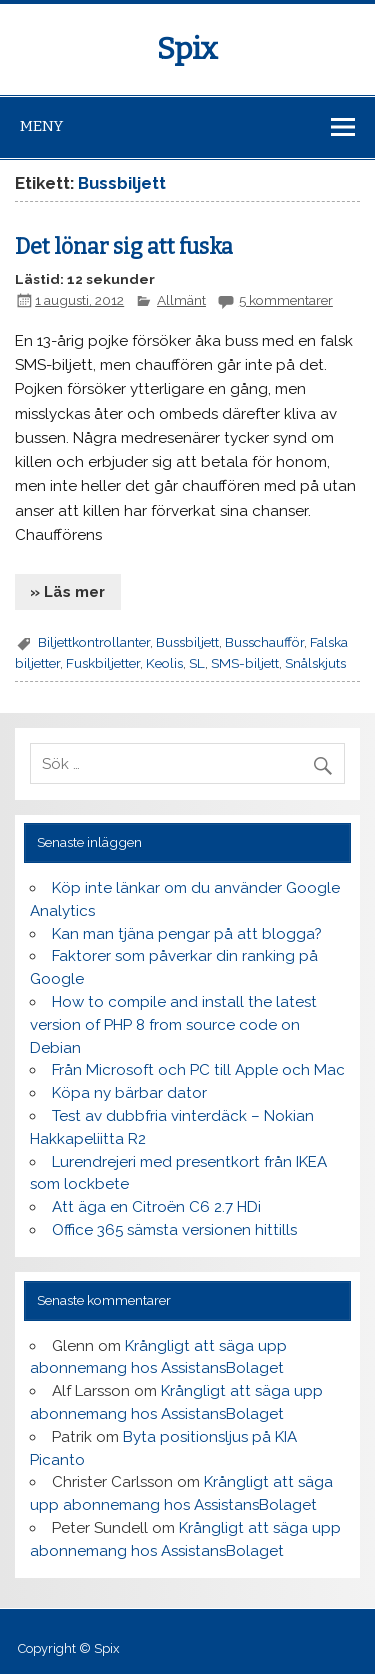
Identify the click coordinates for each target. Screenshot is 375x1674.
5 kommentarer (286, 300)
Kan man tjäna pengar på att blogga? (187, 934)
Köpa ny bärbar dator (129, 1093)
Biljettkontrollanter (94, 642)
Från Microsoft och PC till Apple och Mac (198, 1070)
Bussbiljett (187, 642)
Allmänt (181, 300)
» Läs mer (67, 592)
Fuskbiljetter (103, 663)
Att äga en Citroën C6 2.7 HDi (156, 1207)
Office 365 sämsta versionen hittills (174, 1230)
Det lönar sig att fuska (124, 247)
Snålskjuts (315, 663)
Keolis (164, 663)
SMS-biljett (245, 663)
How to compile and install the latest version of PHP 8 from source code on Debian (173, 1025)
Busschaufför (264, 642)
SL (197, 663)
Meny (41, 126)
